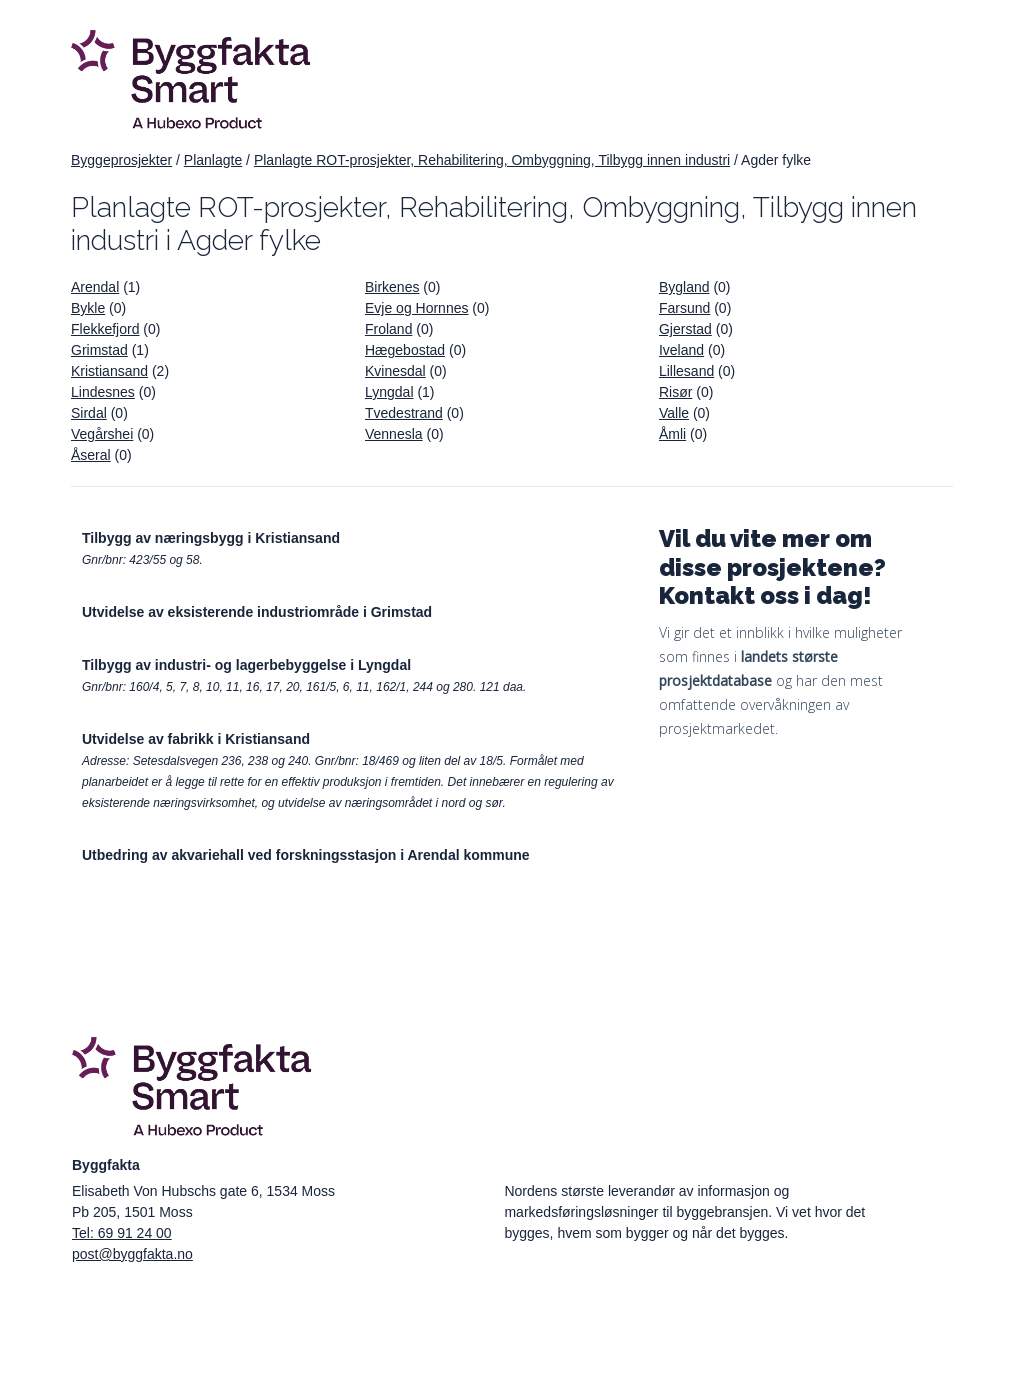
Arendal (95, 287)
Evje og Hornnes (417, 308)
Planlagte (213, 160)
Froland (388, 329)
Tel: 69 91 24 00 (122, 1233)
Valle (674, 413)
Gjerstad (685, 329)
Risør (675, 392)
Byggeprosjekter (121, 160)
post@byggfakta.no (132, 1254)
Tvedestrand (404, 413)
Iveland (681, 350)
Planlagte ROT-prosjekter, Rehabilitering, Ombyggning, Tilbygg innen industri (492, 160)
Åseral (91, 455)
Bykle (88, 308)
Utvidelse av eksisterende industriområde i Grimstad (257, 612)
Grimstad (99, 350)
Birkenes (392, 287)
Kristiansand (109, 371)
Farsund (684, 308)
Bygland (684, 287)
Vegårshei (102, 434)
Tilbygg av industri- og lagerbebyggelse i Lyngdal (246, 665)
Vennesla (394, 434)
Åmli (672, 434)
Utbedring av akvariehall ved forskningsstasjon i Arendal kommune (306, 855)
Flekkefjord (105, 329)
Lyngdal (389, 392)
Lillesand (686, 371)
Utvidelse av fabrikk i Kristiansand (196, 739)
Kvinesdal (395, 371)
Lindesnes (103, 392)
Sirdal (89, 413)
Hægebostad (405, 350)
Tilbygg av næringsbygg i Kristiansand (211, 538)
